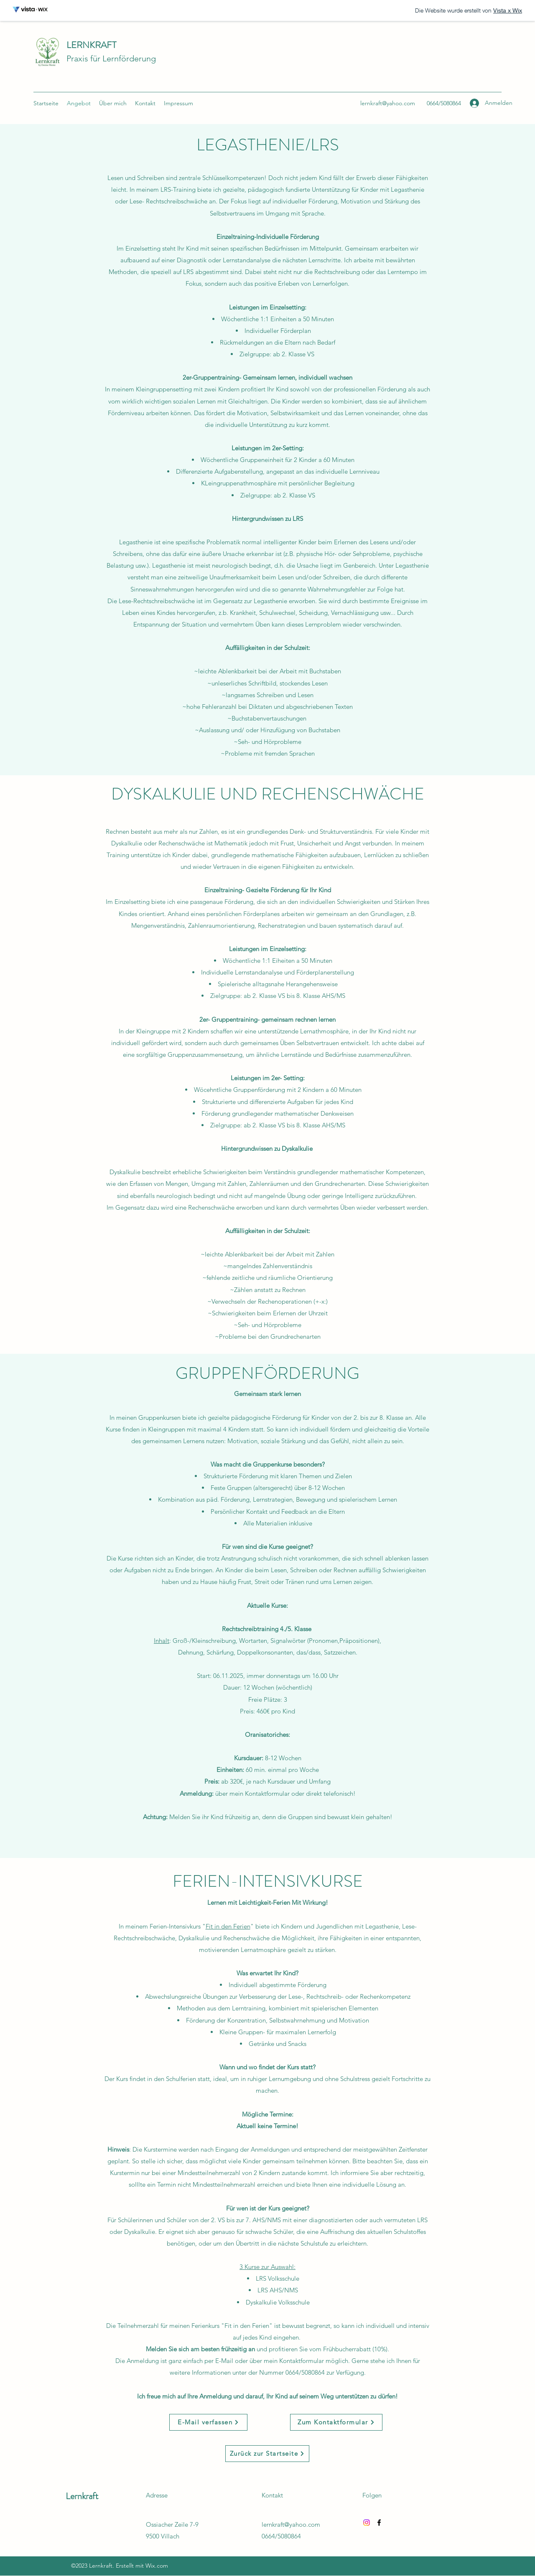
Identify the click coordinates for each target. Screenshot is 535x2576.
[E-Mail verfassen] (208, 2422)
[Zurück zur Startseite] (267, 2453)
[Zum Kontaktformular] (336, 2422)
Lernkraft (82, 2496)
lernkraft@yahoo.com (387, 103)
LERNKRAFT (91, 44)
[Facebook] (379, 2522)
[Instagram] (366, 2522)
